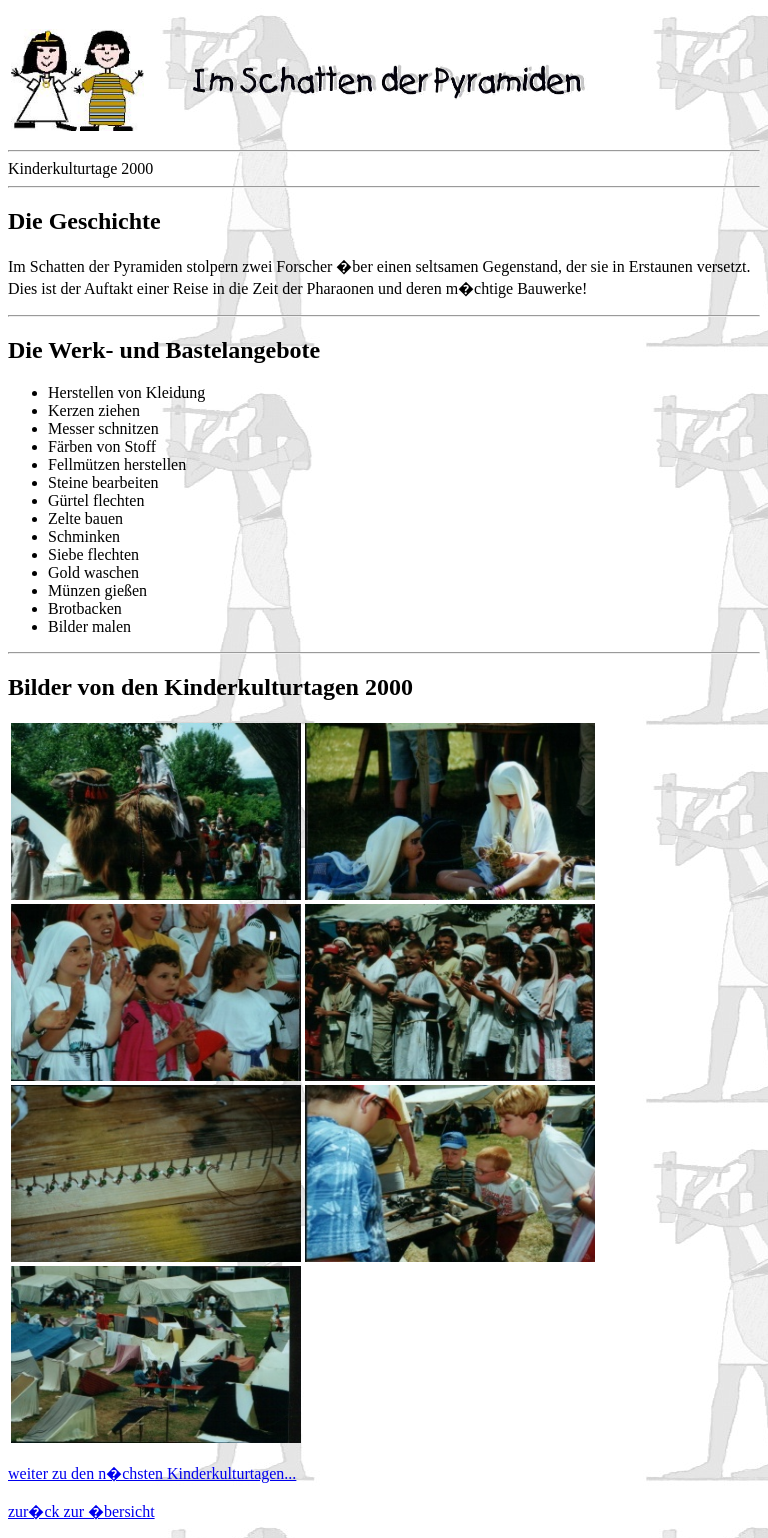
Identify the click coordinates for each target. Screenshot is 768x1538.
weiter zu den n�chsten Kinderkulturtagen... (152, 1473)
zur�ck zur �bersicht (81, 1511)
